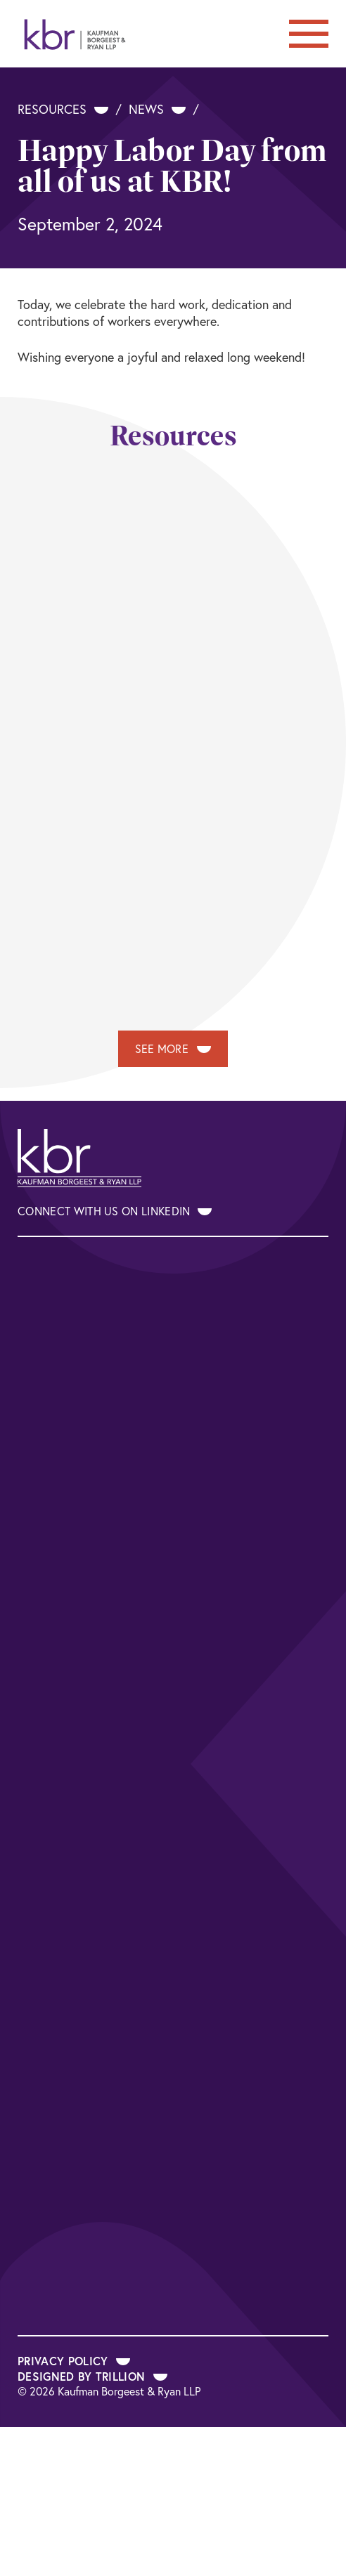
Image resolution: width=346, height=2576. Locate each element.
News (157, 109)
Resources (63, 109)
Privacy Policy (74, 2360)
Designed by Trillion (92, 2376)
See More (173, 1049)
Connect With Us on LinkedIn (115, 1211)
